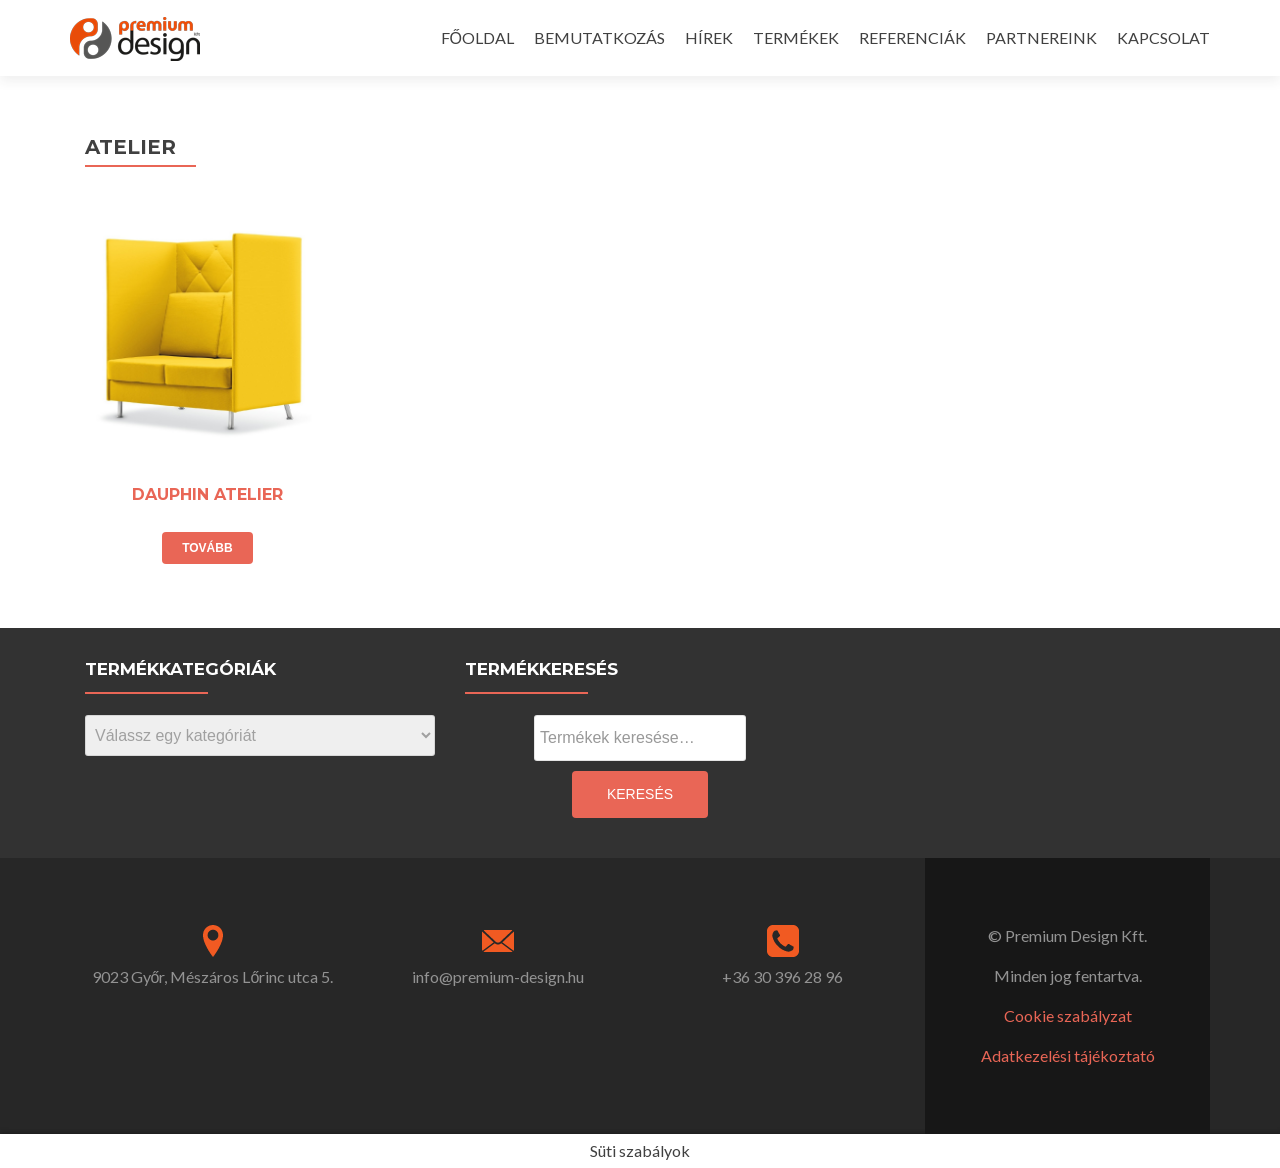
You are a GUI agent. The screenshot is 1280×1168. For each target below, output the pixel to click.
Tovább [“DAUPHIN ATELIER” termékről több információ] (207, 548)
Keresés (640, 794)
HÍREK (709, 37)
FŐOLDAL (477, 37)
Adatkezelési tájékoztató (1068, 1055)
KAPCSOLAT (1163, 37)
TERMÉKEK (796, 37)
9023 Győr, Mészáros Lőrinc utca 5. (213, 976)
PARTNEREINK (1041, 37)
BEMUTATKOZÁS (599, 37)
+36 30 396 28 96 (782, 976)
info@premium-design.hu (498, 976)
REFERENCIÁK (912, 37)
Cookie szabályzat (1068, 1015)
